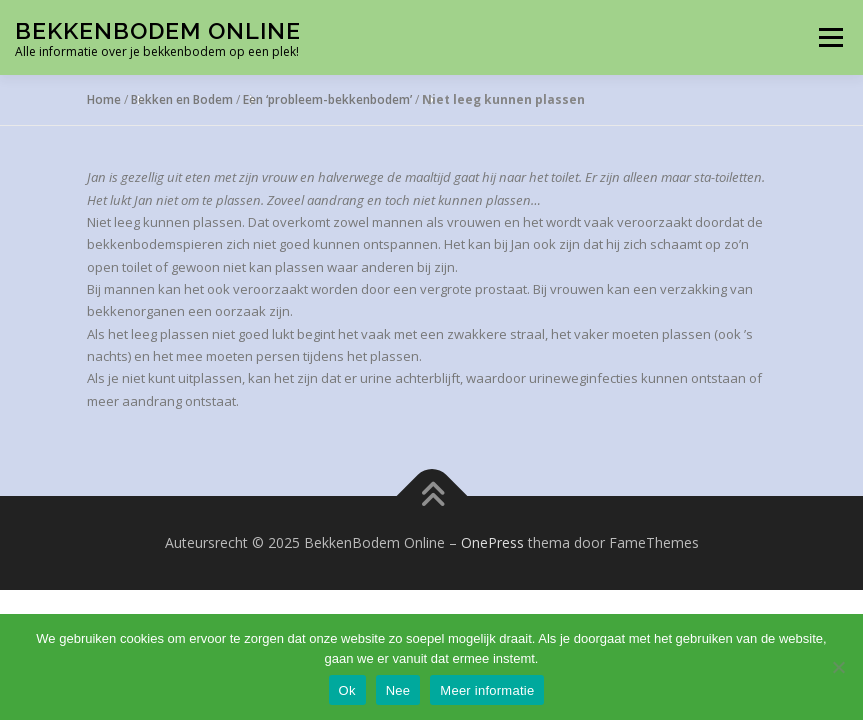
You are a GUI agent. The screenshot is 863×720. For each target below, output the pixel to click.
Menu (830, 37)
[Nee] (838, 667)
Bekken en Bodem (182, 99)
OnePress (492, 542)
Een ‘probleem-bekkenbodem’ (327, 99)
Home (104, 99)
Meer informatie (487, 690)
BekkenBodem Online (158, 30)
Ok (347, 690)
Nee (398, 690)
